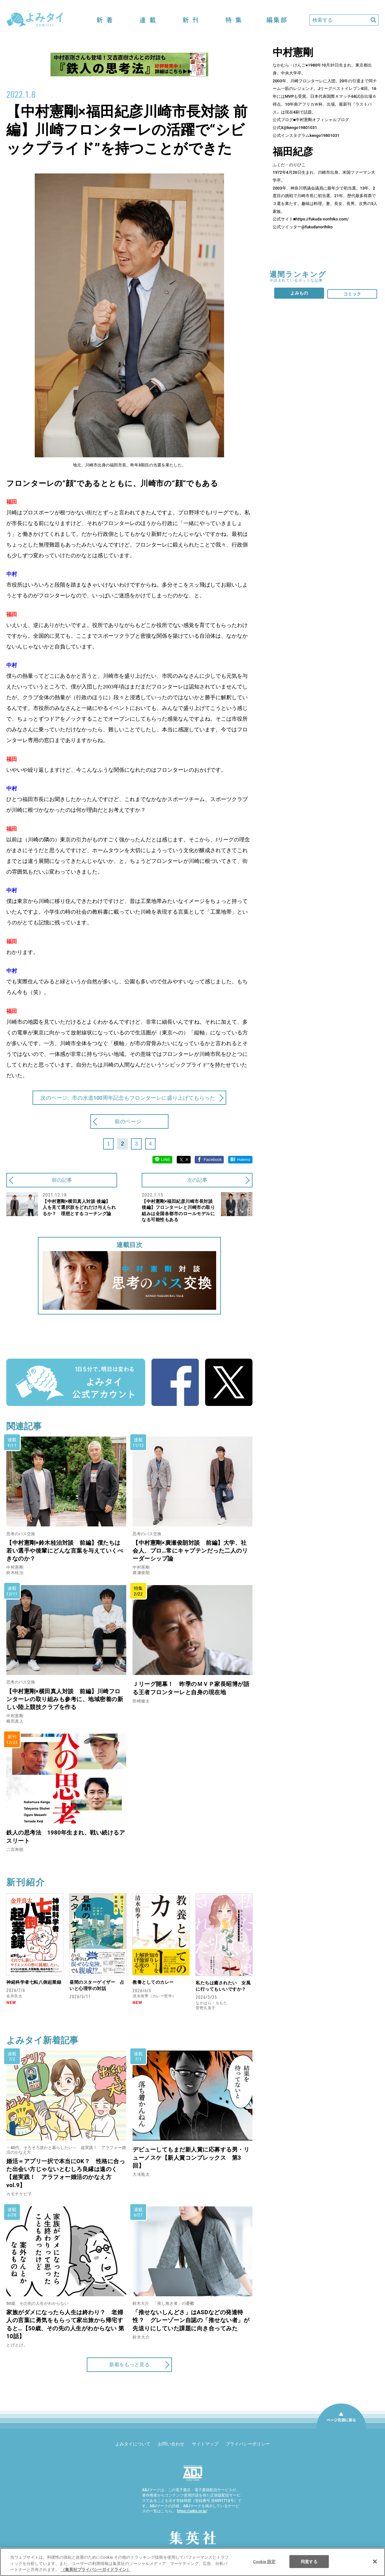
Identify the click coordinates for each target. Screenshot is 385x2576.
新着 (105, 20)
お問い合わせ (171, 2443)
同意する (309, 2561)
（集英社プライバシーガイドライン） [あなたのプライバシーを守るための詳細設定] (96, 2569)
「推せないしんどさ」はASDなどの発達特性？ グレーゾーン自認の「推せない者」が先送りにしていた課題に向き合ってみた (191, 2320)
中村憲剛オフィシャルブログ (322, 119)
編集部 (276, 20)
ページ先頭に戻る (341, 2428)
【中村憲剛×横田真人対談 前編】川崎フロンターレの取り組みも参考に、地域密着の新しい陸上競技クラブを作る (64, 1699)
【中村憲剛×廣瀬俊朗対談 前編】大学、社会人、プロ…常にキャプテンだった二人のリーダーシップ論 (190, 1550)
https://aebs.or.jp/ (192, 2511)
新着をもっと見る (129, 2365)
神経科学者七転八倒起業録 (33, 1982)
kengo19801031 (325, 135)
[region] (192, 2562)
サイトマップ (205, 2443)
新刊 (191, 20)
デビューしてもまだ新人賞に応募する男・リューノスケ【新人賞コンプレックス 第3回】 (191, 2157)
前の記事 (62, 1180)
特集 (233, 20)
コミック (352, 293)
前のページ (128, 1121)
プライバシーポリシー (248, 2443)
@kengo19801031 (300, 127)
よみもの (299, 293)
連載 (148, 20)
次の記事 (197, 1180)
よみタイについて (133, 2443)
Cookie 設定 (264, 2561)
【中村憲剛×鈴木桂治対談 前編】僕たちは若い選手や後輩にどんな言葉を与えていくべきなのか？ (64, 1550)
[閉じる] (375, 2561)
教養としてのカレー (153, 1982)
